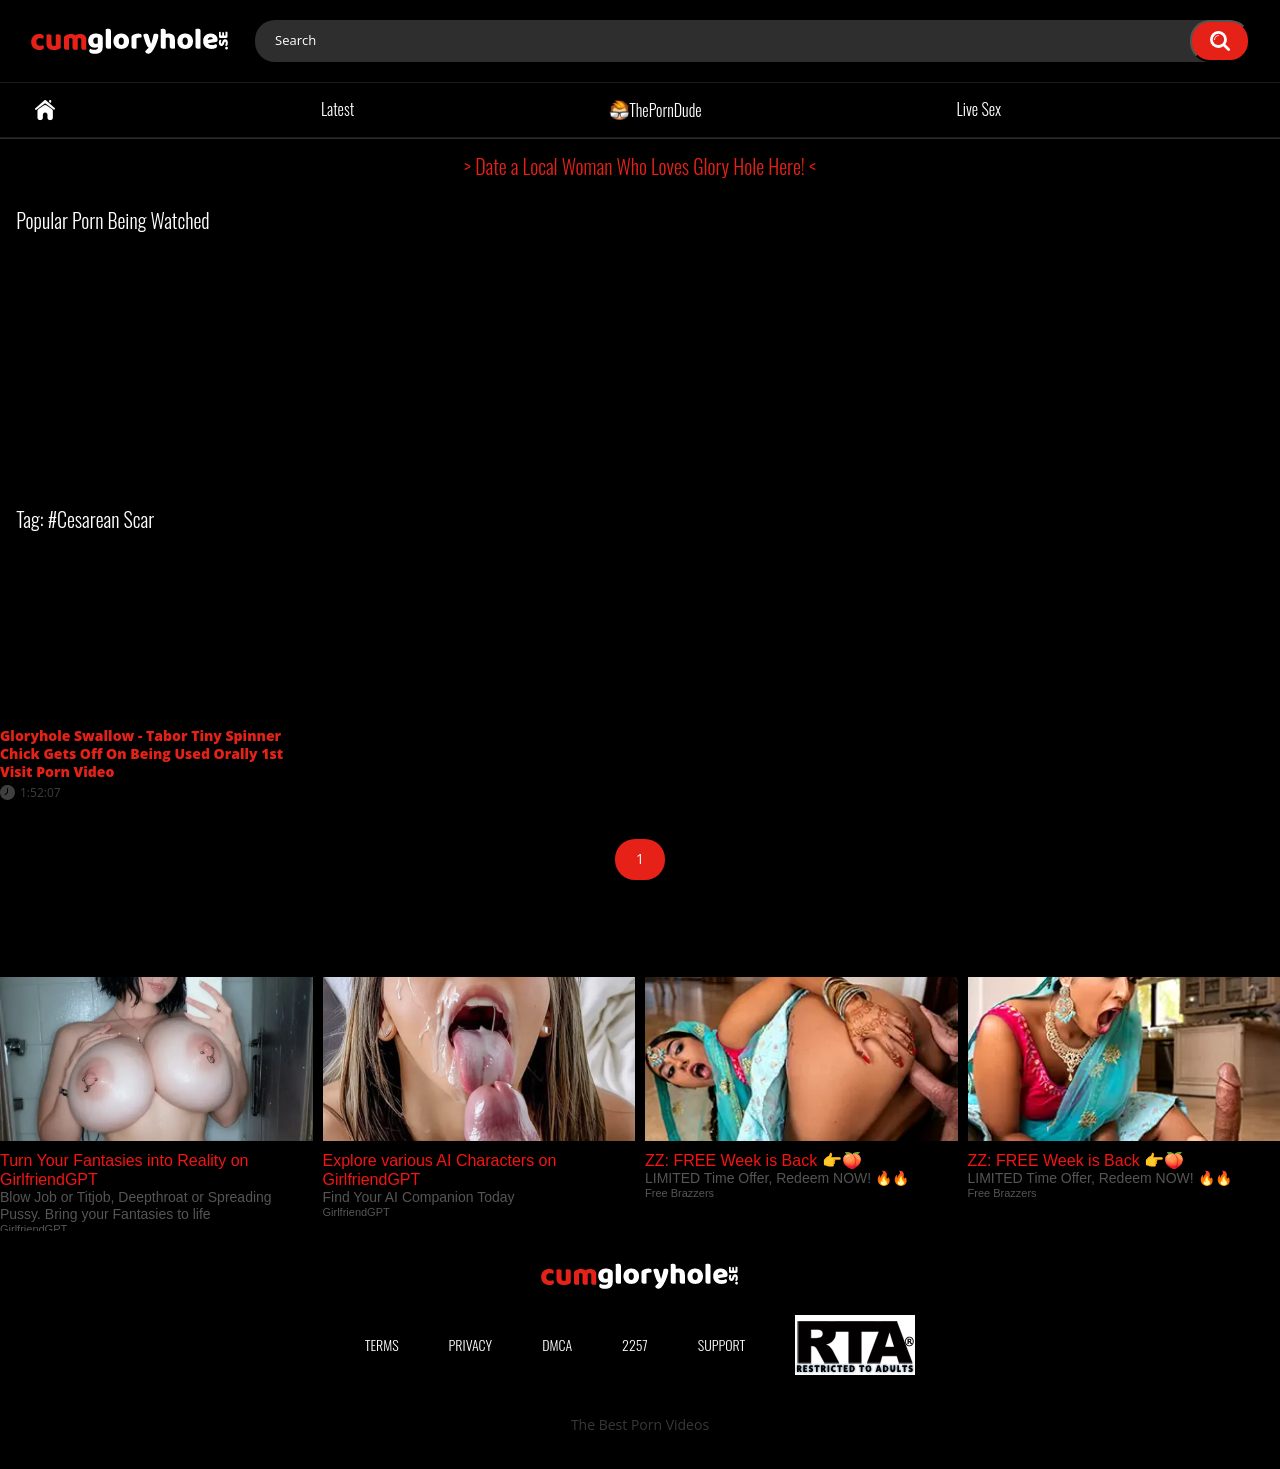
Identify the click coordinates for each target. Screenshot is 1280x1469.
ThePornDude (655, 109)
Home (45, 110)
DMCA (557, 1344)
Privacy (471, 1344)
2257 (635, 1344)
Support (722, 1344)
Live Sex (979, 109)
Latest (337, 109)
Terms (382, 1344)
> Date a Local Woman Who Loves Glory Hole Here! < (640, 166)
